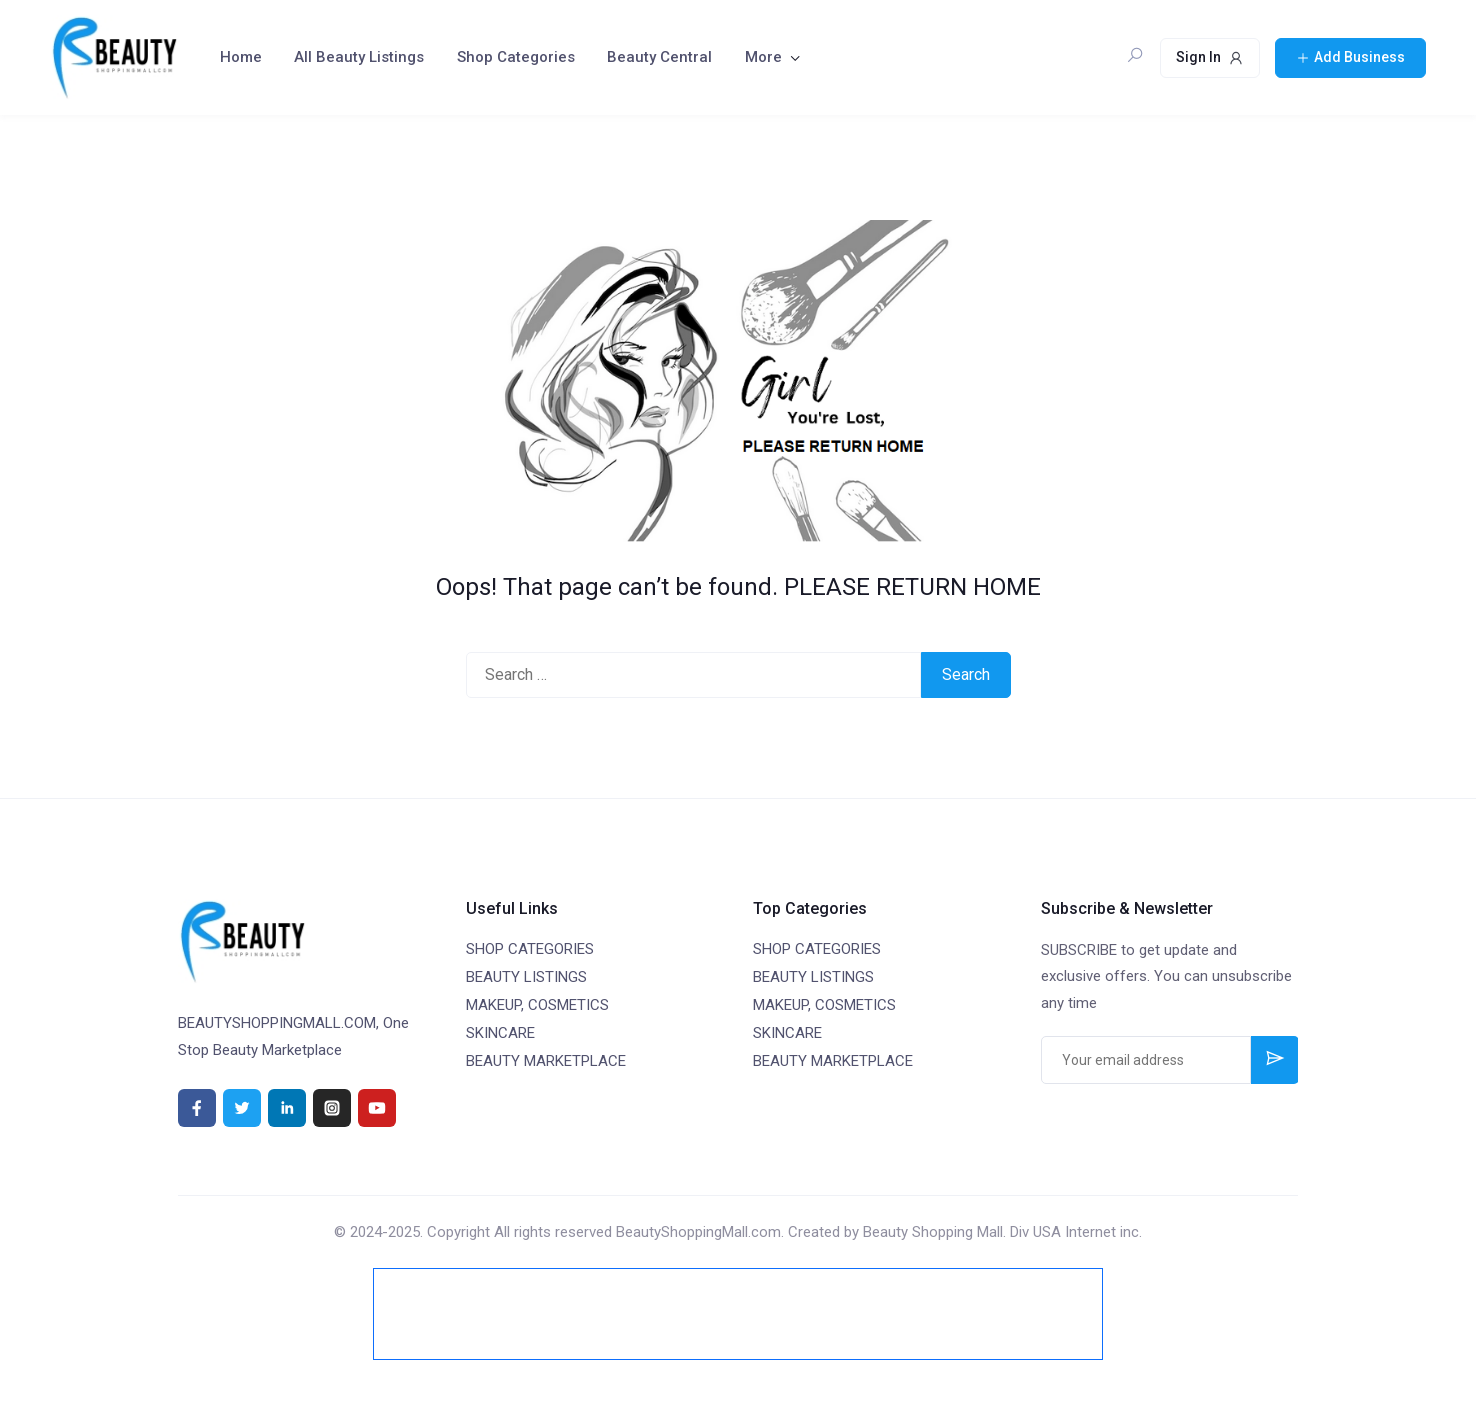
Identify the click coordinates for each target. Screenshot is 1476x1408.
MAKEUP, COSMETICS (537, 1005)
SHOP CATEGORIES (530, 949)
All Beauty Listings (359, 57)
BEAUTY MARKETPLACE (546, 1061)
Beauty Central (659, 57)
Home (241, 57)
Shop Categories (516, 57)
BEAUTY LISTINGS (526, 977)
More (763, 57)
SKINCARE (500, 1033)
